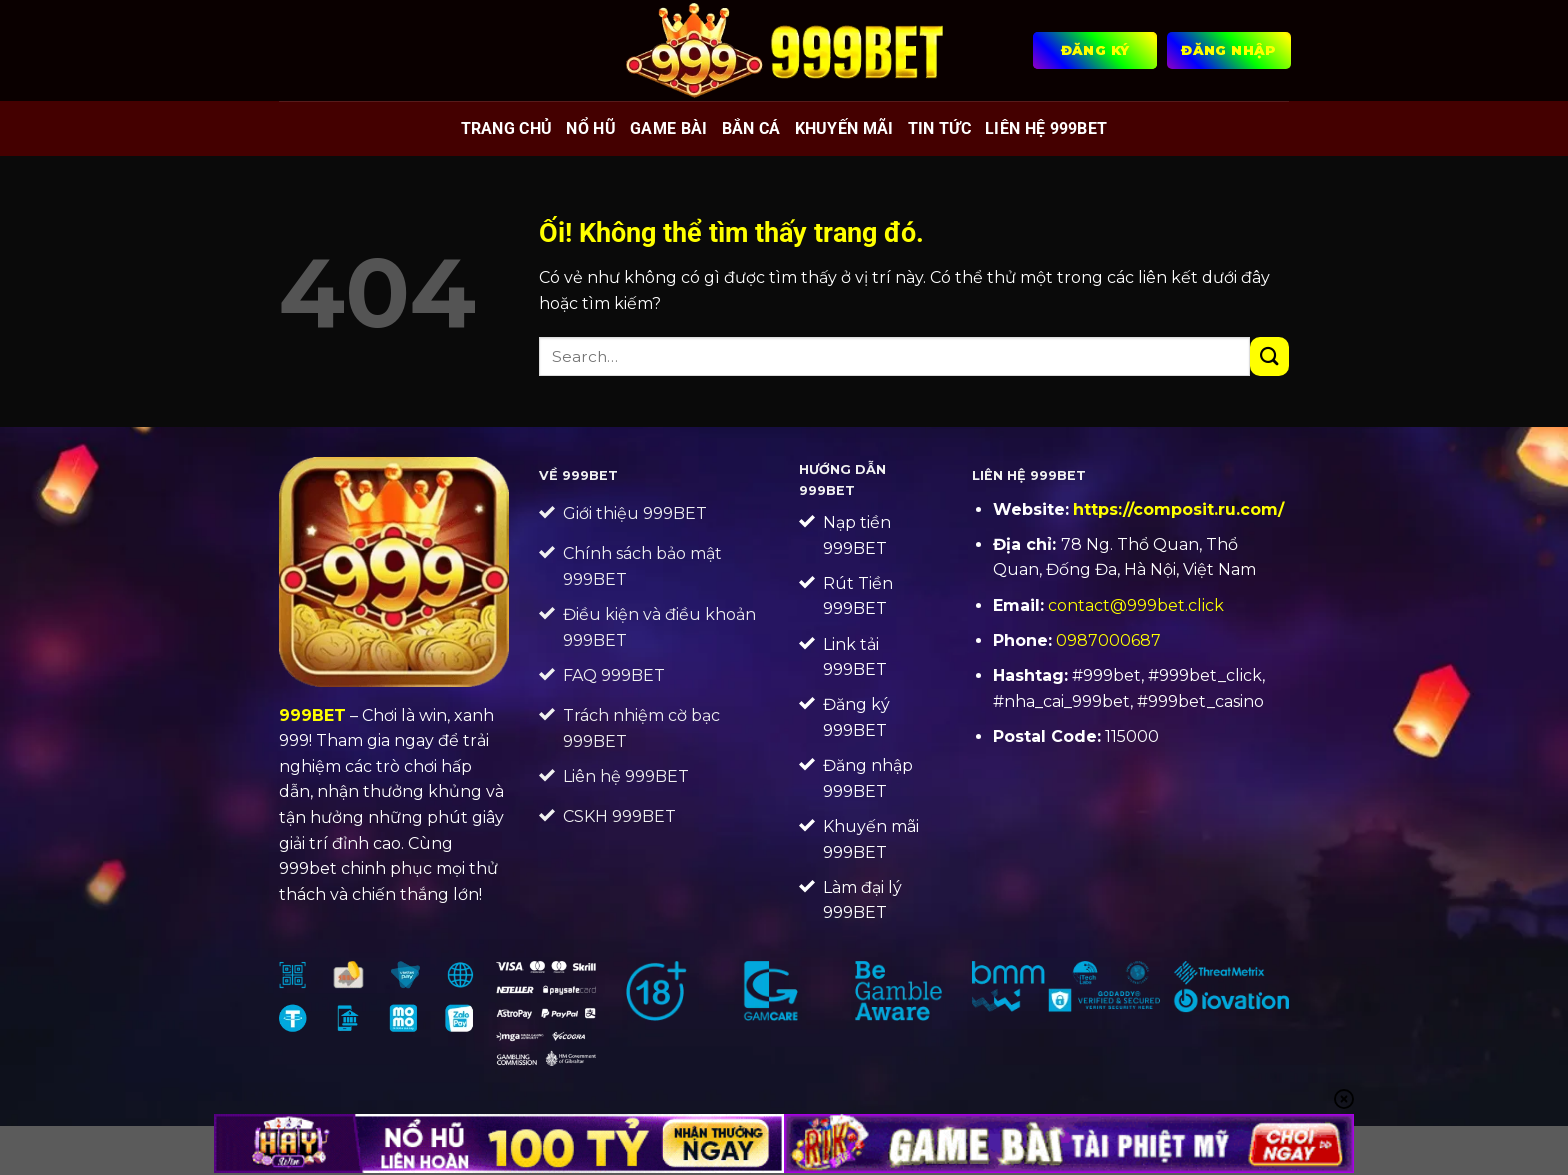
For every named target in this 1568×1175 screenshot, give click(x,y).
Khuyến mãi (844, 128)
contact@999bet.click (1136, 605)
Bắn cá (751, 128)
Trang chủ (507, 128)
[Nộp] (1269, 356)
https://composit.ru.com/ (1178, 509)
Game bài (669, 128)
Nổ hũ (591, 128)
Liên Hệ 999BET (1046, 128)
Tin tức (939, 128)
